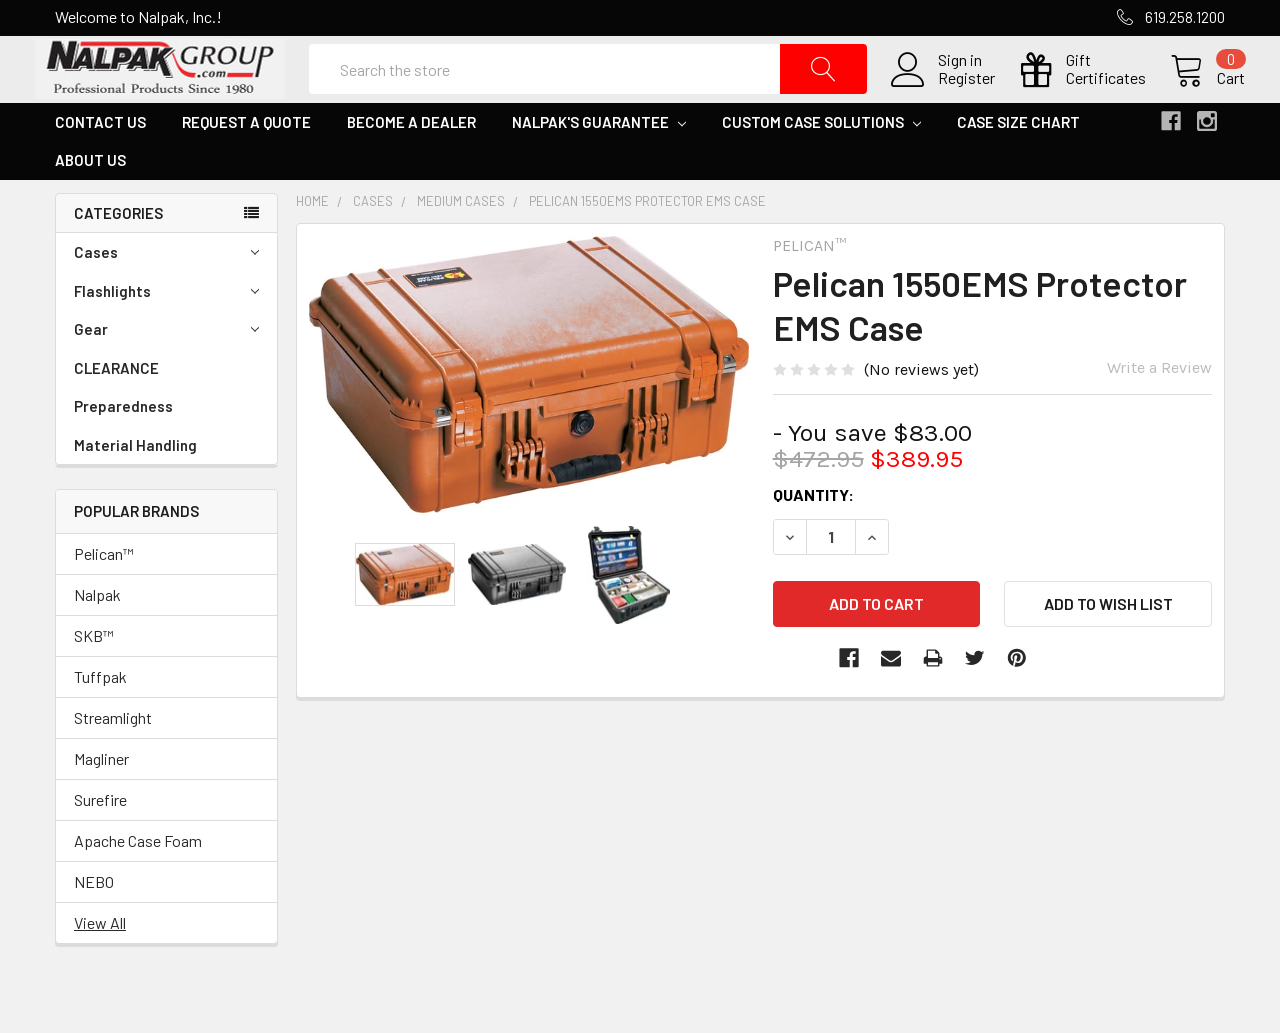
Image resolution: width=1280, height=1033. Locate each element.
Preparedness (123, 447)
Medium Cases (461, 242)
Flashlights (166, 332)
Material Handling (135, 486)
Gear (166, 370)
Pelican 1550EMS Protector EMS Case (647, 242)
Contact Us (100, 163)
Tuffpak (100, 717)
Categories (118, 254)
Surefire (100, 840)
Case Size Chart (1018, 163)
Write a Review (1159, 408)
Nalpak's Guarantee (599, 163)
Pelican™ (104, 594)
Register (946, 99)
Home (312, 242)
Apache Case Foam (138, 881)
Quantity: (813, 535)
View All (100, 963)
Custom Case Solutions (821, 163)
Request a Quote (246, 163)
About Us (90, 201)
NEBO (94, 922)
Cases (166, 293)
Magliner (101, 799)
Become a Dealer (411, 163)
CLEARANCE (116, 409)
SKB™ (94, 676)
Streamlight (113, 758)
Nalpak (97, 635)
